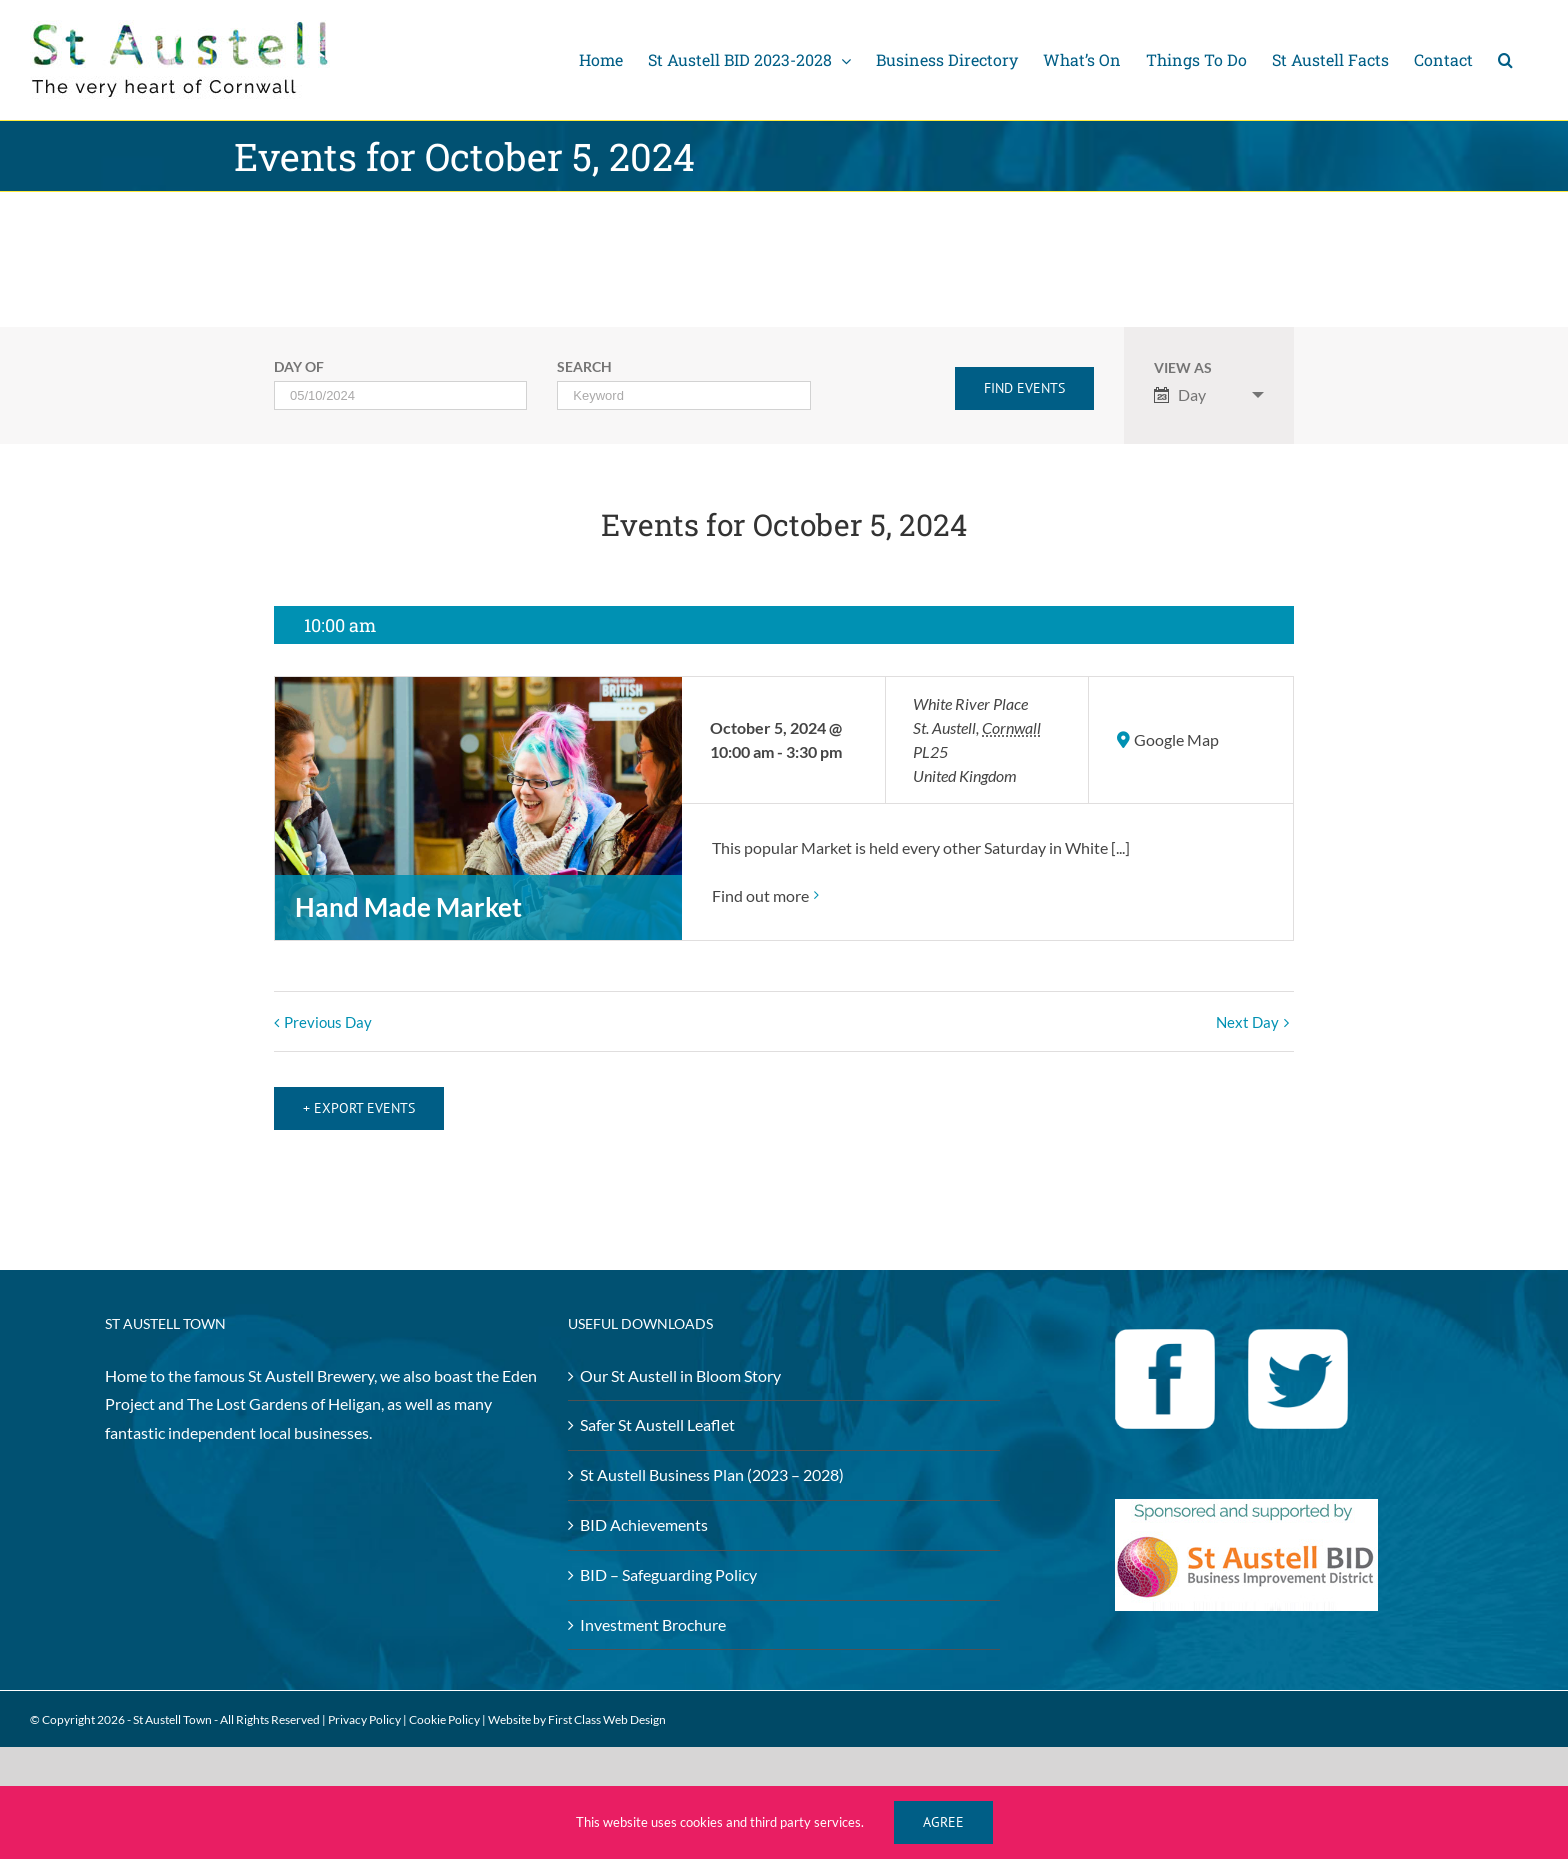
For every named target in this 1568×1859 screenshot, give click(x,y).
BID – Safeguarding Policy (668, 1558)
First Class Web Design (607, 1703)
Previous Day (328, 1022)
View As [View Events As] (1183, 369)
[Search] (1505, 60)
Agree (943, 1822)
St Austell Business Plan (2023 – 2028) (712, 1458)
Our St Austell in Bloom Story (680, 1358)
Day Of (299, 368)
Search (584, 368)
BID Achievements (644, 1508)
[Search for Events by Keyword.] (683, 395)
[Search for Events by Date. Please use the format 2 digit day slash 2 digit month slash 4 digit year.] (400, 395)
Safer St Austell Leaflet (657, 1408)
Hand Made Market (408, 907)
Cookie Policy (444, 1703)
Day (1180, 394)
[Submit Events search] (1024, 388)
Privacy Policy (364, 1703)
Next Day (1247, 1022)
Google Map (1176, 739)
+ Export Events (359, 1091)
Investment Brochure (653, 1607)
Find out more (760, 895)
